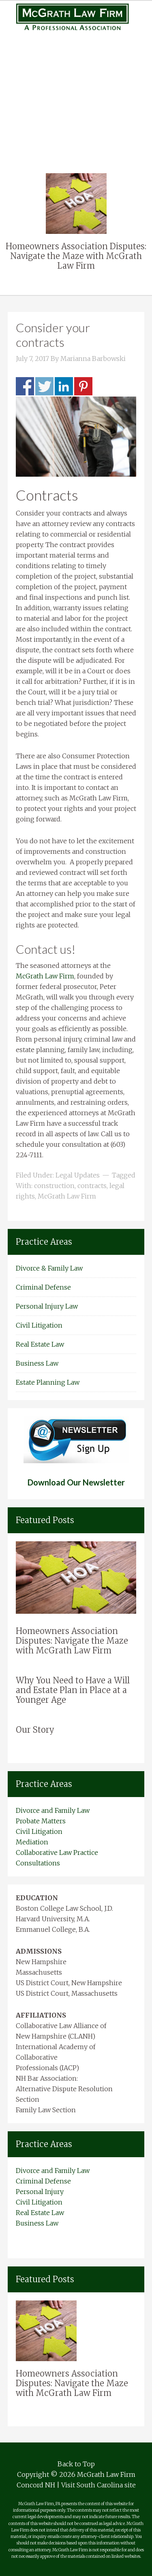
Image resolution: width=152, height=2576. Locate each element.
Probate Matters (41, 1821)
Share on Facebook (25, 386)
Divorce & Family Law (49, 1268)
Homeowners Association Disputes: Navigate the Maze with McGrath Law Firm (76, 256)
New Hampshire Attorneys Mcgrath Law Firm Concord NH (76, 17)
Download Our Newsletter (76, 1482)
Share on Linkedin (64, 386)
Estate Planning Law (47, 1382)
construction (54, 1186)
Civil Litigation (76, 105)
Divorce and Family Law (53, 1810)
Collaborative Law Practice (57, 1852)
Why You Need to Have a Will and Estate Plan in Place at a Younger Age (73, 1690)
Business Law (76, 126)
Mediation (32, 1842)
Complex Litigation (76, 95)
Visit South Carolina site (98, 2485)
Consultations (38, 1863)
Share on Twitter (44, 386)
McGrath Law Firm (45, 976)
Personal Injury (76, 74)
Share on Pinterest (83, 386)
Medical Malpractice (76, 84)
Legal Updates (78, 1175)
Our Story (35, 1730)
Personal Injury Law (47, 1306)
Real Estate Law (76, 116)
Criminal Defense (43, 1287)
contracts (92, 1186)
